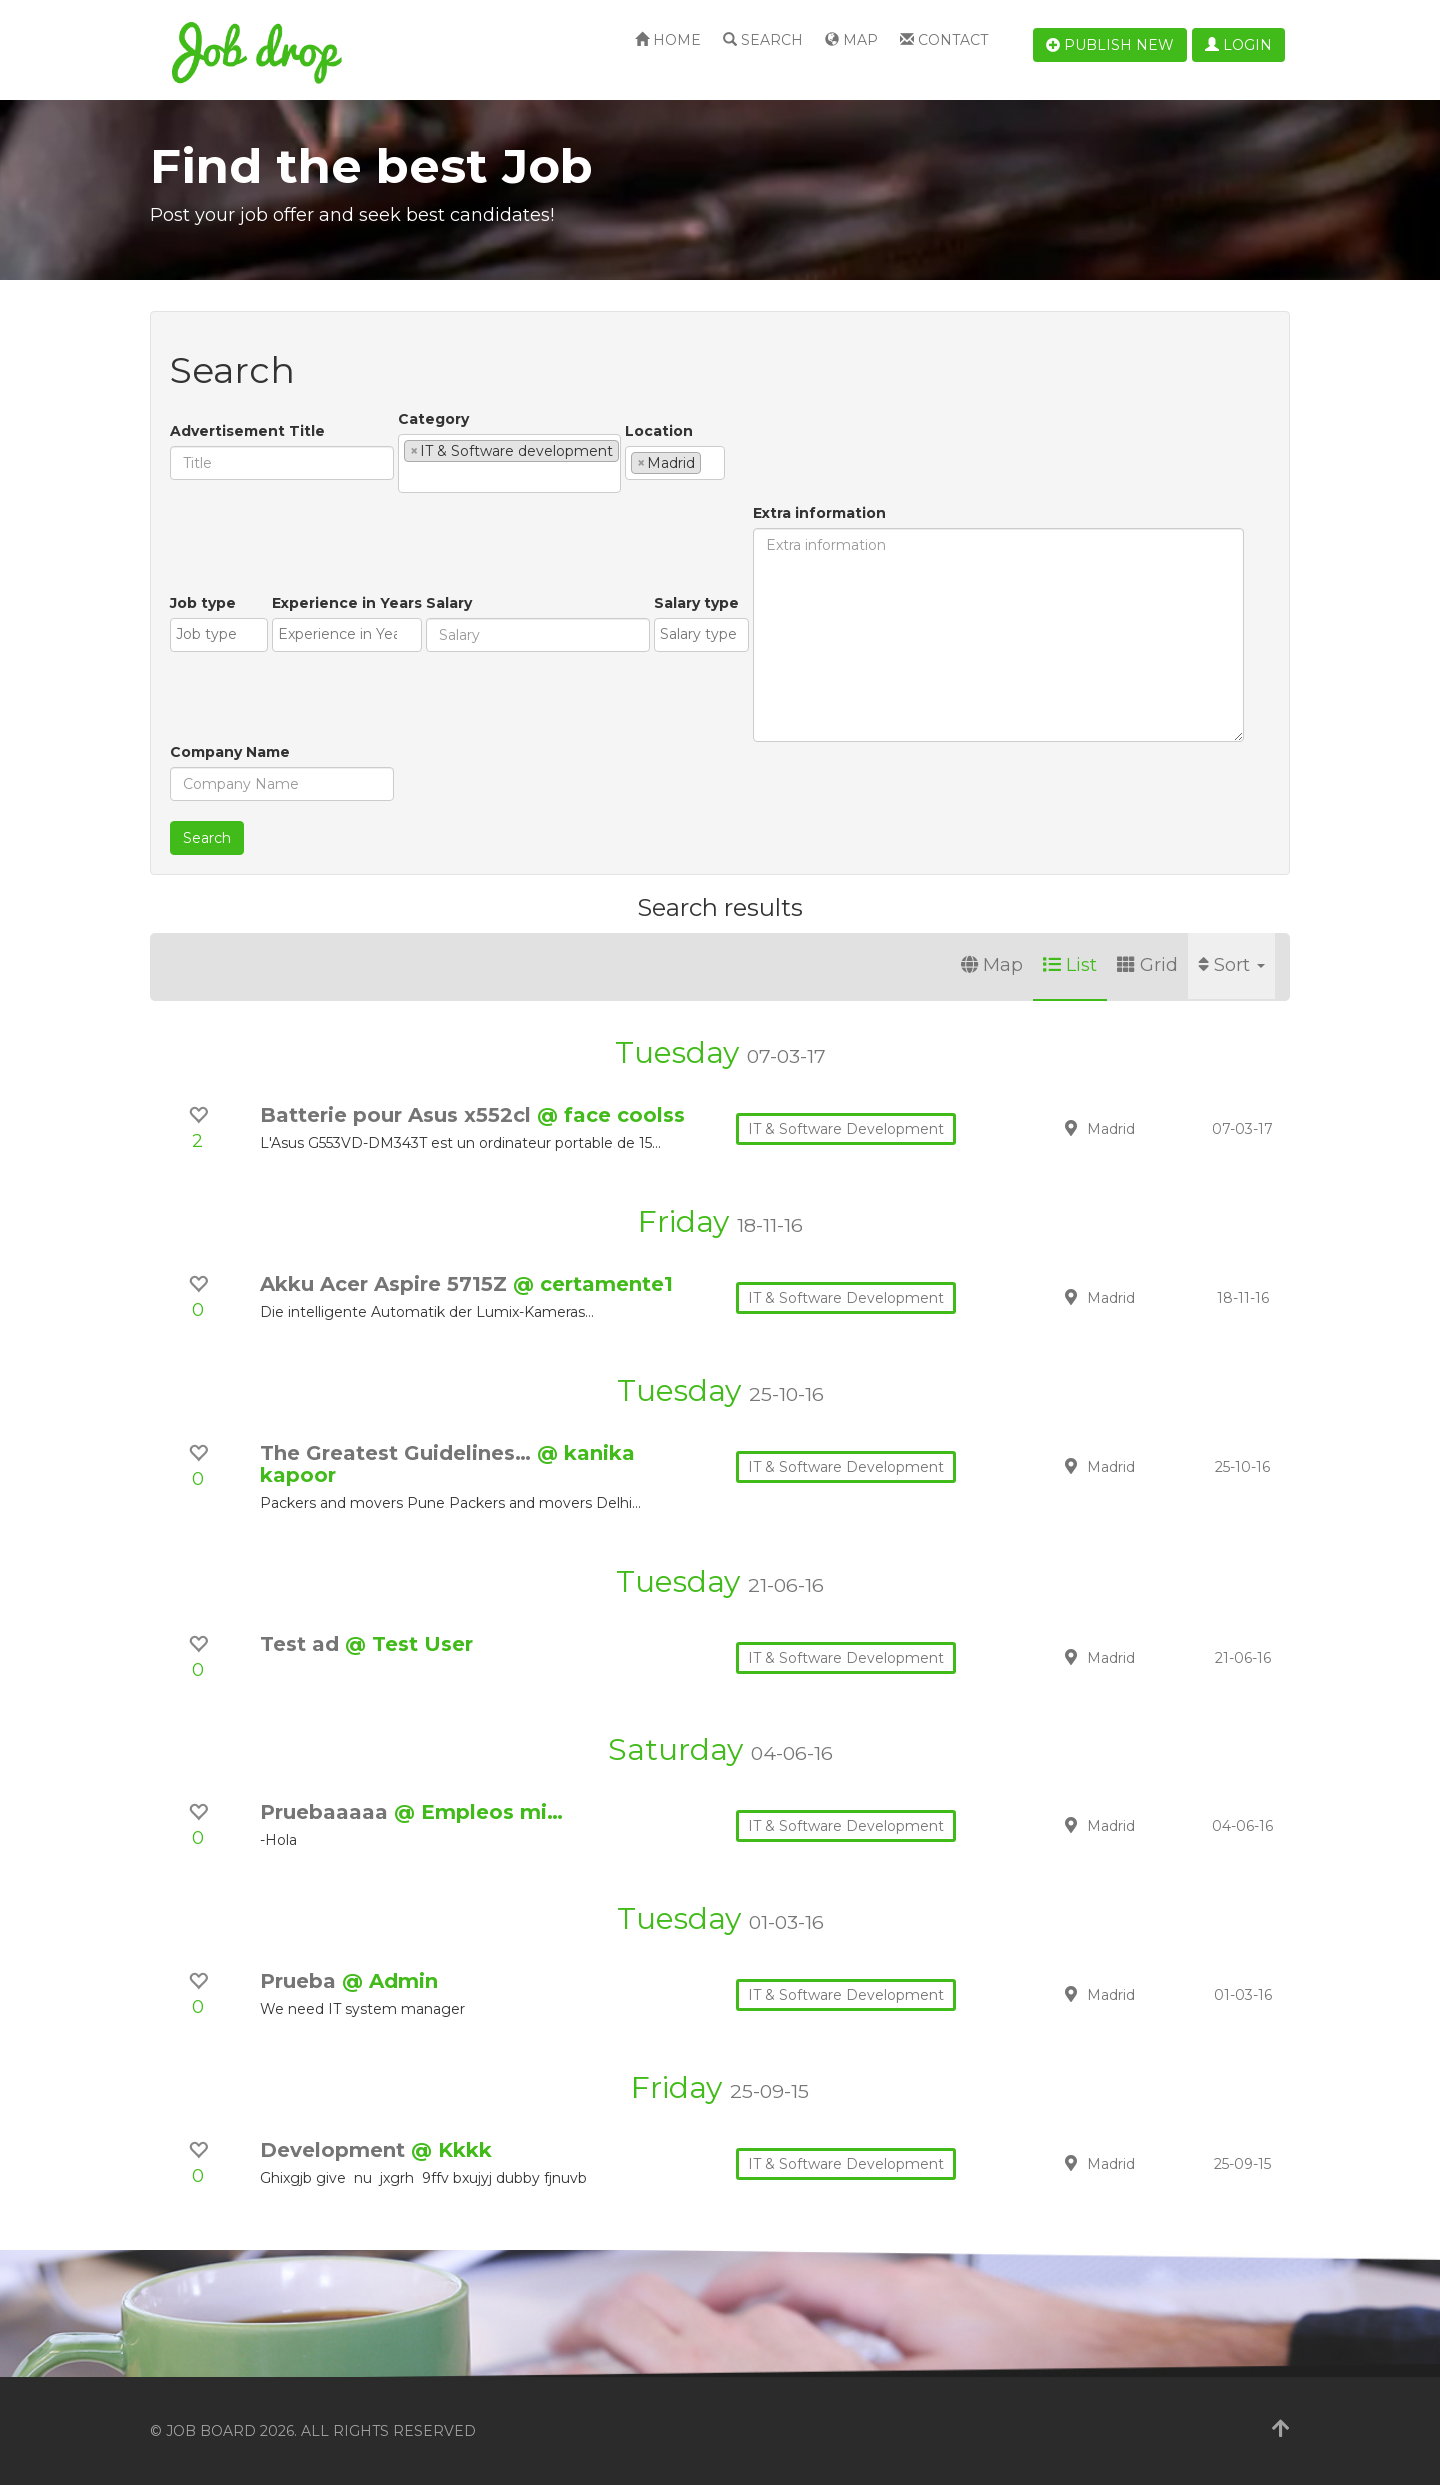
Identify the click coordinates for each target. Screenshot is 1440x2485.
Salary (449, 603)
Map (851, 40)
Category (433, 419)
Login (1238, 45)
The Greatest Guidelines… (398, 1453)
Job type (203, 603)
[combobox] (509, 463)
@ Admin (390, 1981)
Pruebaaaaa (327, 1812)
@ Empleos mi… (478, 1812)
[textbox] (409, 477)
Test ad (302, 1644)
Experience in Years (347, 603)
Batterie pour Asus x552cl (398, 1115)
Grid (1147, 965)
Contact (944, 40)
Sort (1231, 965)
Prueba (301, 1981)
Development (335, 2150)
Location (659, 431)
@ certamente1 (593, 1284)
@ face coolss (611, 1115)
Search (763, 40)
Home (668, 40)
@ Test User (409, 1644)
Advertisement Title (247, 431)
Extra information (819, 513)
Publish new (1110, 45)
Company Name (230, 752)
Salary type (696, 603)
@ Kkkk (451, 2150)
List (1070, 965)
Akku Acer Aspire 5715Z (386, 1284)
